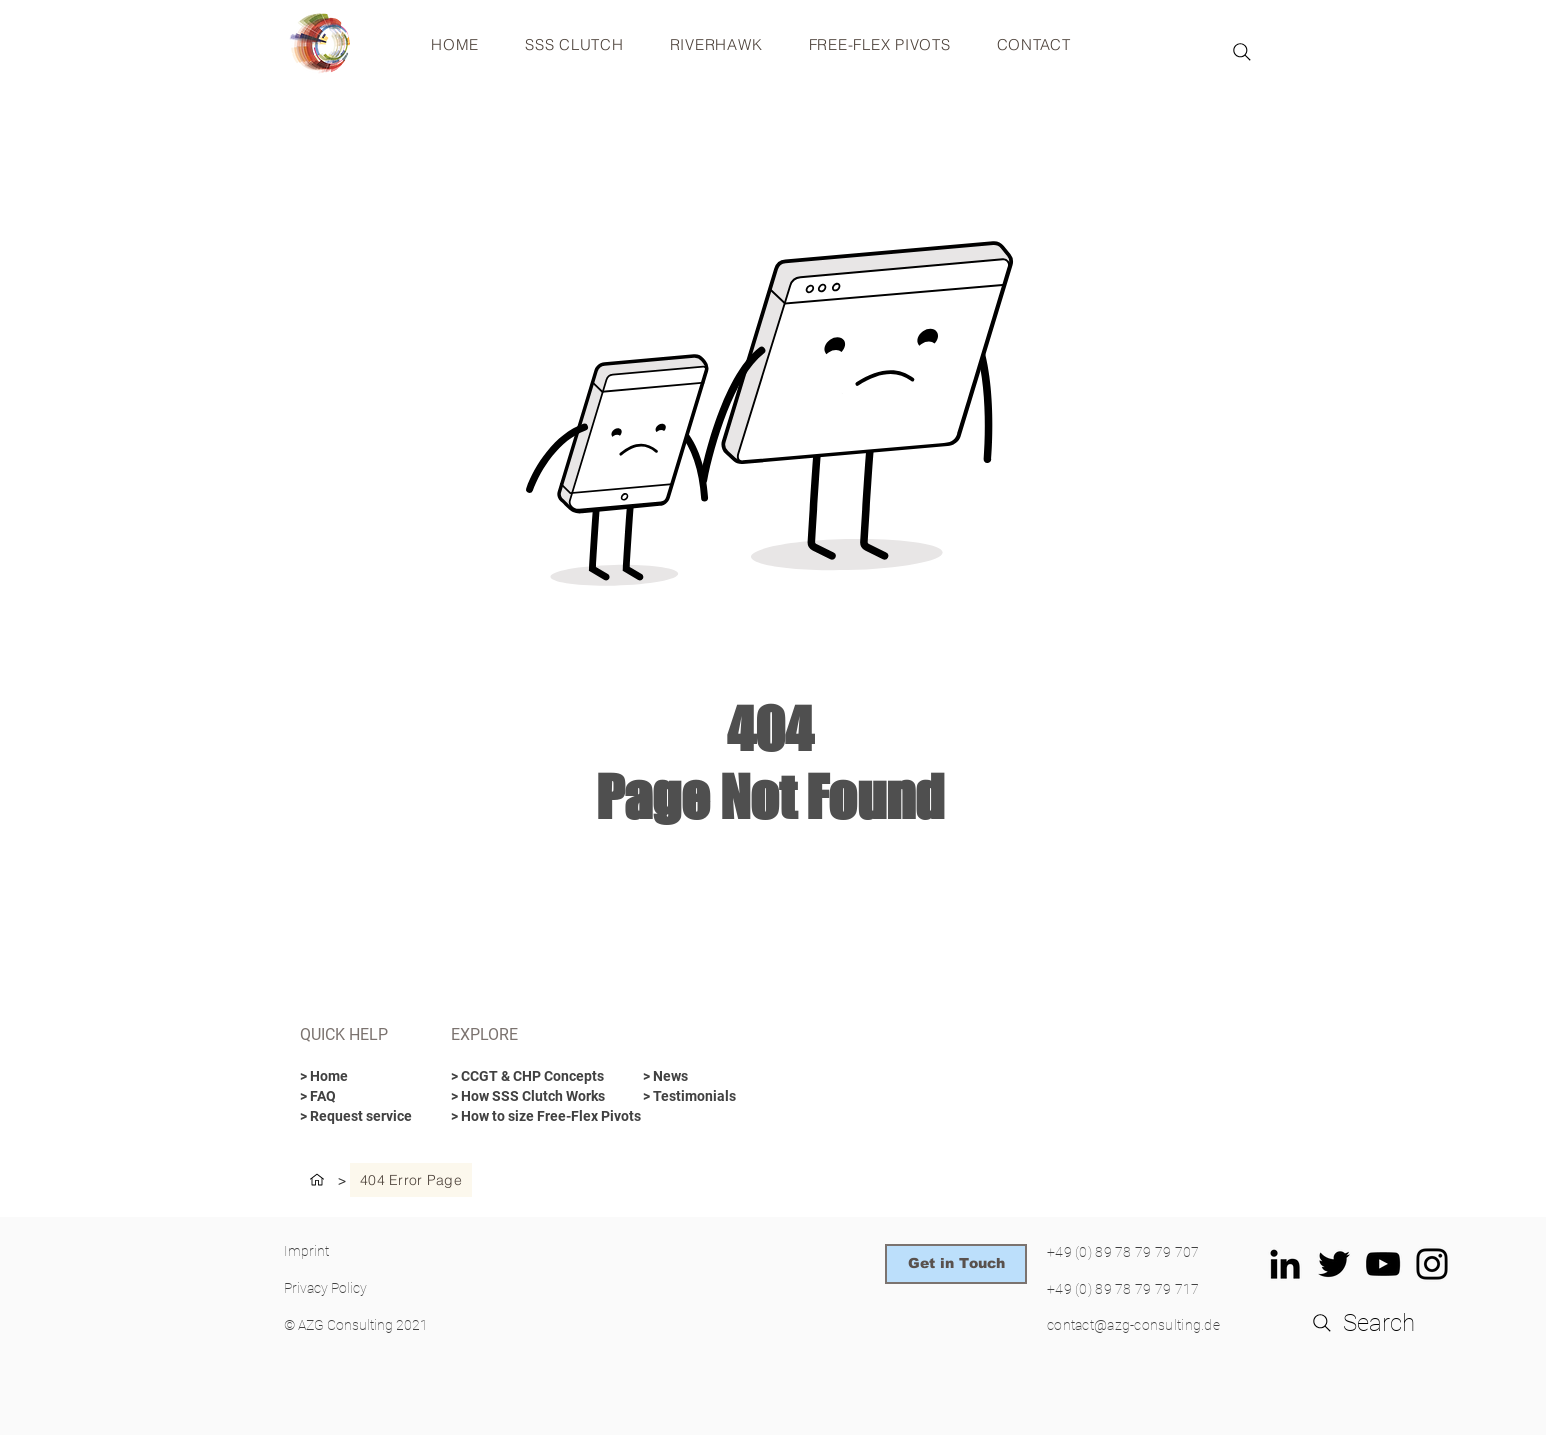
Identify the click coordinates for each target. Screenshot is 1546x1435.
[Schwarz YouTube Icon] (1383, 1264)
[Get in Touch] (956, 1264)
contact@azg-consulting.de (1133, 1325)
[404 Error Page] (411, 1180)
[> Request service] (357, 1117)
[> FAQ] (353, 1097)
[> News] (696, 1077)
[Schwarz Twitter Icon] (1334, 1264)
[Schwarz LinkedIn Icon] (1285, 1264)
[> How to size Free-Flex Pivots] (546, 1117)
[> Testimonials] (714, 1097)
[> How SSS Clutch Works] (528, 1097)
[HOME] (317, 1180)
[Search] (1242, 52)
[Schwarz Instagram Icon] (1432, 1264)
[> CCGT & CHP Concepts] (530, 1077)
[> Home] (353, 1077)
